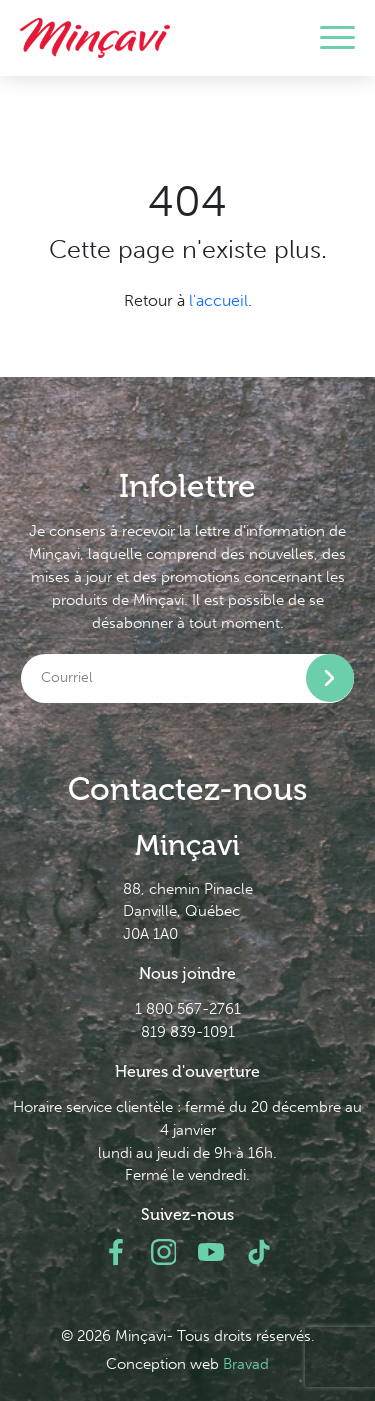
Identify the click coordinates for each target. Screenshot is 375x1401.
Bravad (246, 1364)
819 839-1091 (188, 1032)
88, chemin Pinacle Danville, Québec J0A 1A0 (188, 912)
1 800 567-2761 (188, 1009)
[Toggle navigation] (337, 38)
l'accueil (218, 300)
